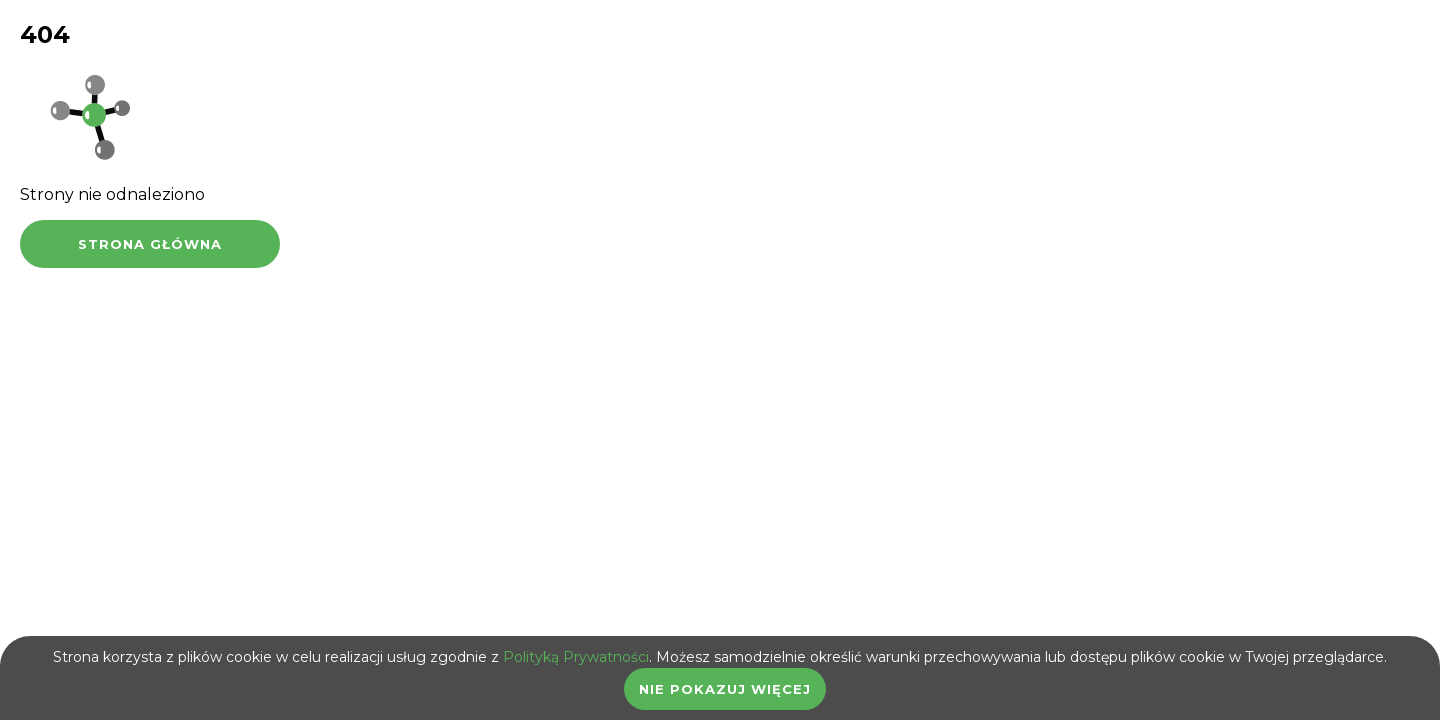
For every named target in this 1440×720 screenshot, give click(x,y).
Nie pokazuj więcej (725, 689)
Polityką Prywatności (576, 657)
